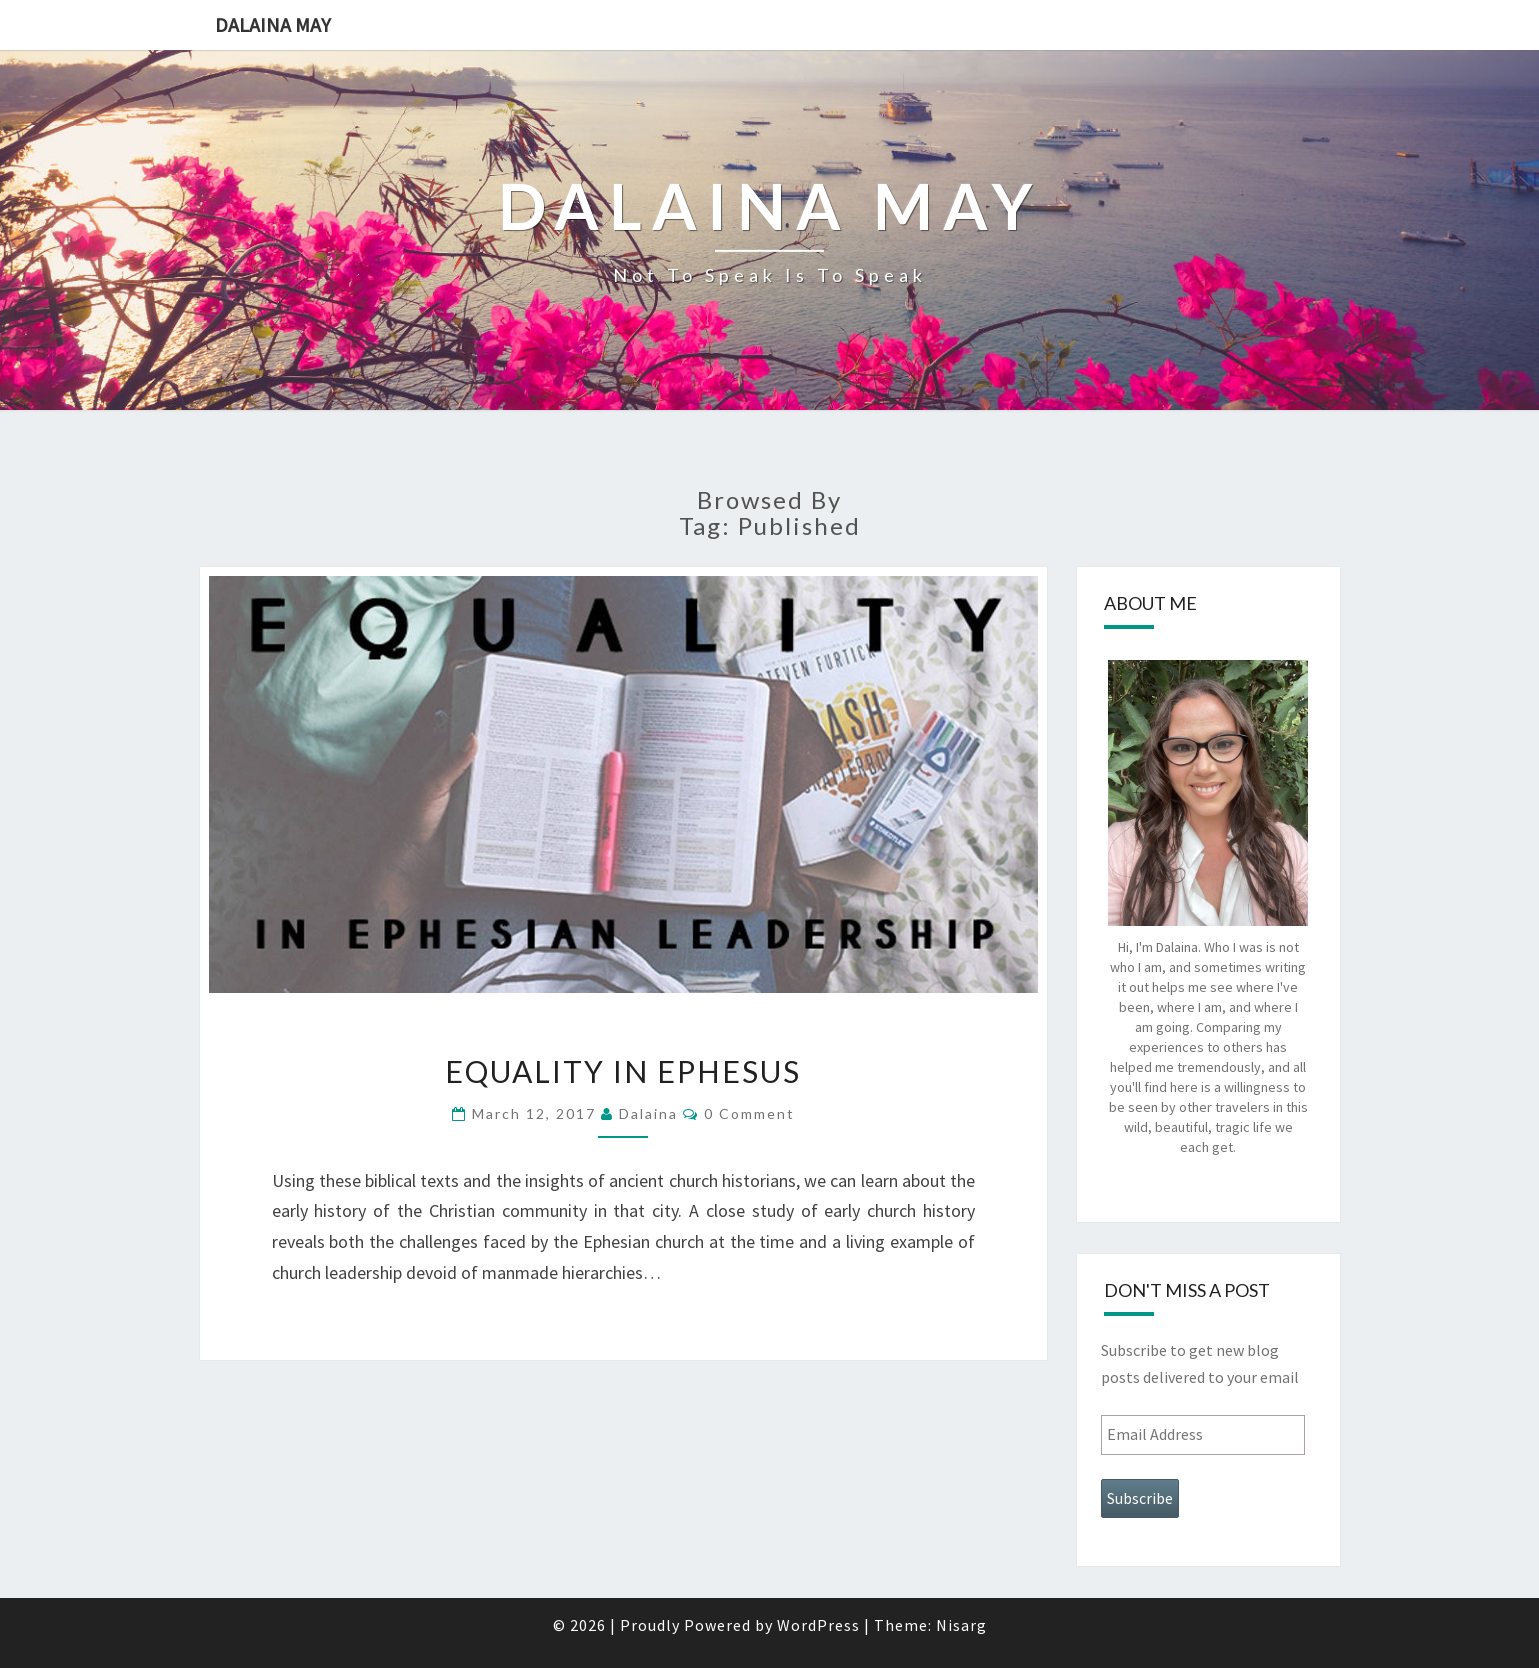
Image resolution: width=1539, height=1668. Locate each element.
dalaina (648, 1113)
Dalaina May (273, 24)
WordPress (818, 1625)
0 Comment (749, 1113)
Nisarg (961, 1625)
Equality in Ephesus (623, 1071)
